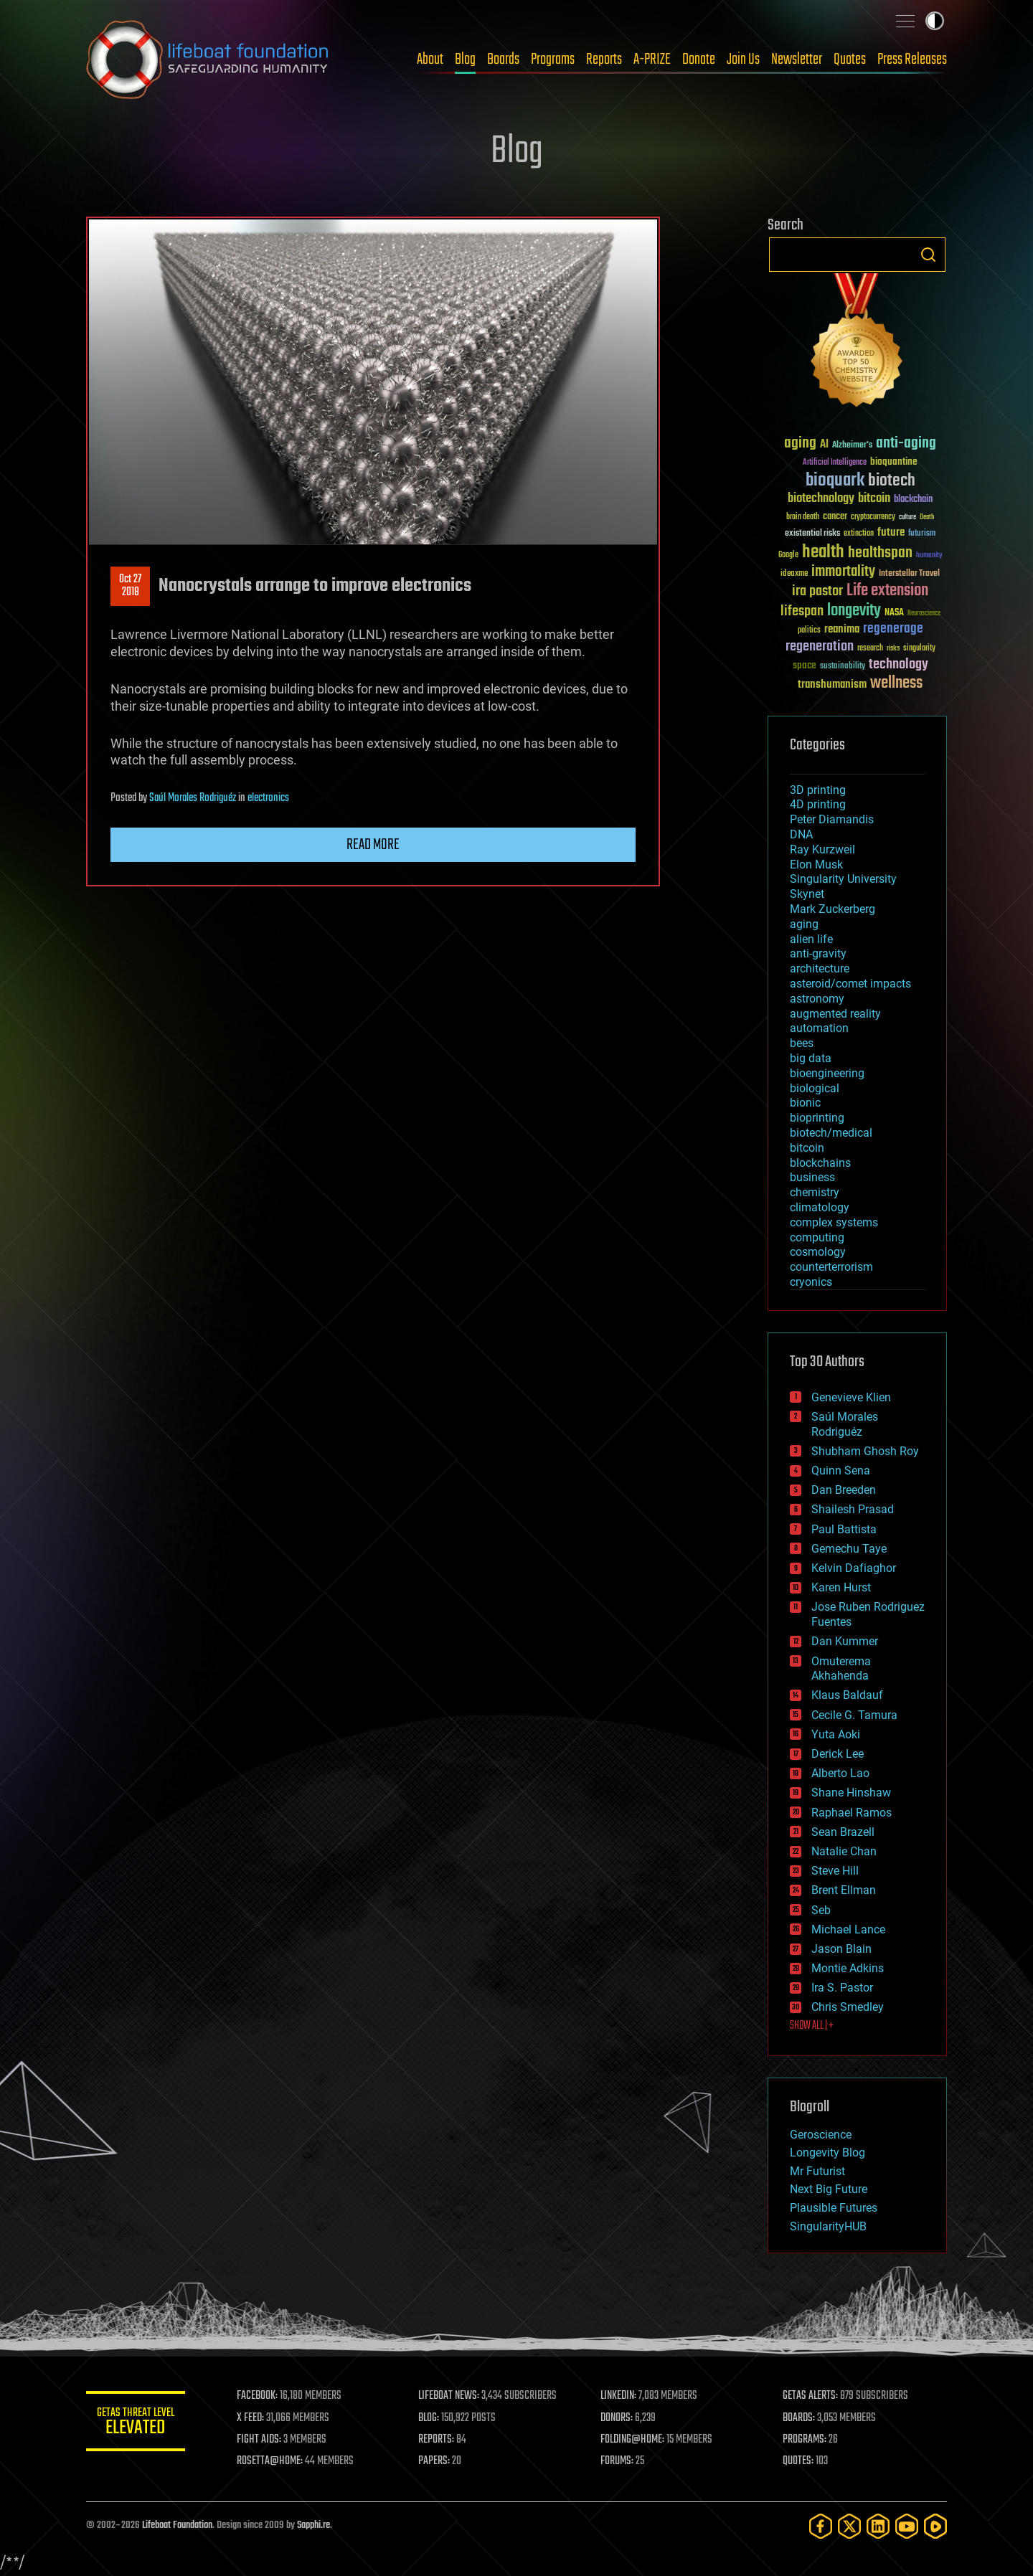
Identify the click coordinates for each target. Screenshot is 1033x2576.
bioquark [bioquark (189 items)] (835, 480)
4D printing (818, 804)
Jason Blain (841, 1949)
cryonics (811, 1282)
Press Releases (912, 59)
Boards (503, 59)
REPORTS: (438, 2439)
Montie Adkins (847, 1968)
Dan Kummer (844, 1641)
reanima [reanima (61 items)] (841, 629)
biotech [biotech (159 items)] (891, 481)
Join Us (743, 59)
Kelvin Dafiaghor (853, 1568)
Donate (698, 59)
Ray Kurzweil (822, 849)
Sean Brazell (842, 1832)
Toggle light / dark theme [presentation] (934, 20)
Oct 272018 (130, 586)
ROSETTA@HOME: (271, 2461)
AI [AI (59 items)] (824, 445)
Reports (604, 59)
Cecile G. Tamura (854, 1715)
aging (804, 924)
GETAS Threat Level (136, 2423)
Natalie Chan (844, 1851)
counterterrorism (831, 1267)
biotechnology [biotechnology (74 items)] (821, 498)
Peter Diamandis (832, 819)
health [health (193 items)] (823, 552)
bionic (805, 1102)
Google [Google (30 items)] (788, 555)
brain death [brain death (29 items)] (802, 517)
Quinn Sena (840, 1470)
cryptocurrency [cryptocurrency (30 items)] (873, 517)
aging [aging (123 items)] (800, 444)
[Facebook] (820, 2526)
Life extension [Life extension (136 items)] (887, 591)
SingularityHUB (828, 2226)
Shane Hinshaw (851, 1792)
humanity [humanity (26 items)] (929, 555)
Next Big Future (828, 2189)
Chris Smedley (847, 2007)
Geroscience (821, 2134)
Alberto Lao (840, 1773)
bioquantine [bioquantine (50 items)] (894, 461)
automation (819, 1028)
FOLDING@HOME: (634, 2439)
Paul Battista (844, 1529)
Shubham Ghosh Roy (865, 1451)
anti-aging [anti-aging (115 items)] (906, 444)
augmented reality (835, 1014)
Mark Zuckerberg (832, 909)
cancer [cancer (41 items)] (835, 517)
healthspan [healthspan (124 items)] (880, 553)
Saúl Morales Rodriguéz (192, 798)
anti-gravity (818, 953)
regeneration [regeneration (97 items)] (820, 646)
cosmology (818, 1252)
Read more (373, 845)
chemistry (814, 1192)
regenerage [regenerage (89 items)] (893, 629)
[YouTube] (906, 2526)
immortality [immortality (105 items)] (843, 571)
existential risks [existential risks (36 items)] (812, 534)
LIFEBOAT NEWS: (450, 2396)
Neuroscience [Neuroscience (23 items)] (923, 614)
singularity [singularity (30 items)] (919, 648)
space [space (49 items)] (804, 665)
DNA (801, 834)
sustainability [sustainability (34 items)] (842, 667)
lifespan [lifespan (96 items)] (802, 611)
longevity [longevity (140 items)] (854, 611)
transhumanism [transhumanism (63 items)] (832, 684)
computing (817, 1237)
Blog (465, 59)
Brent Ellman (843, 1890)
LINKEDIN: (620, 2396)
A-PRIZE (652, 59)
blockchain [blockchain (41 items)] (913, 500)
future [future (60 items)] (891, 532)
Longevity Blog (827, 2152)
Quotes (850, 59)
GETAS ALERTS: (811, 2396)
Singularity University (843, 879)
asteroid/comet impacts (850, 983)
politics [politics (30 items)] (809, 630)
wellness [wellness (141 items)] (896, 683)
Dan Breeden (843, 1490)
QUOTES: (798, 2461)
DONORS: (618, 2418)
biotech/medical (831, 1133)
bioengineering (827, 1073)
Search (928, 254)
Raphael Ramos (851, 1812)
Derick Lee (837, 1754)
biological (814, 1088)
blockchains (820, 1163)
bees (801, 1043)
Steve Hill (835, 1870)
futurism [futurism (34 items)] (921, 534)
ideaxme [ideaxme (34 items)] (794, 574)
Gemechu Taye (849, 1548)
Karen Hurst (841, 1587)
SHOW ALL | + (812, 2026)
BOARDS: (799, 2418)
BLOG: (430, 2418)
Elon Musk (816, 864)
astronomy (817, 998)
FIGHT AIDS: (260, 2439)
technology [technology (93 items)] (898, 665)
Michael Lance (848, 1929)
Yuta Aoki (835, 1734)
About (430, 59)
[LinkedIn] (878, 2526)
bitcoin (807, 1148)
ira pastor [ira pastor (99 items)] (817, 591)
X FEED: (251, 2418)
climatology (819, 1207)
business (812, 1177)
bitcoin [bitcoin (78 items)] (874, 498)
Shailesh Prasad (852, 1509)
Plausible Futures (833, 2208)
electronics (268, 798)
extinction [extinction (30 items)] (859, 534)
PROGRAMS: (805, 2439)
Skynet (807, 894)
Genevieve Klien (851, 1397)
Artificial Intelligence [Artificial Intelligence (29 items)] (835, 463)
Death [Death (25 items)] (927, 517)
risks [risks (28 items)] (893, 648)
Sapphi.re (313, 2525)
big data (810, 1058)
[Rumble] (935, 2526)
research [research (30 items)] (870, 648)
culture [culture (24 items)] (907, 517)
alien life (811, 939)
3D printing (818, 790)
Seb (821, 1910)
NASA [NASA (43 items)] (894, 613)
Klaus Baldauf (847, 1695)
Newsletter (796, 59)
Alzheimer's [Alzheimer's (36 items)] (852, 445)
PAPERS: (435, 2461)
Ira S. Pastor (842, 1987)
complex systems (834, 1222)
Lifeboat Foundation (177, 2525)
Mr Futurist (817, 2171)
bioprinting (817, 1117)
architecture (819, 968)
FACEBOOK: (258, 2396)
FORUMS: (618, 2461)
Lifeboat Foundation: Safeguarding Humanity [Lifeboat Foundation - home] (208, 59)
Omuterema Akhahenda (841, 1668)
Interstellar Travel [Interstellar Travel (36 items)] (909, 574)
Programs (553, 59)
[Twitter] (849, 2526)
